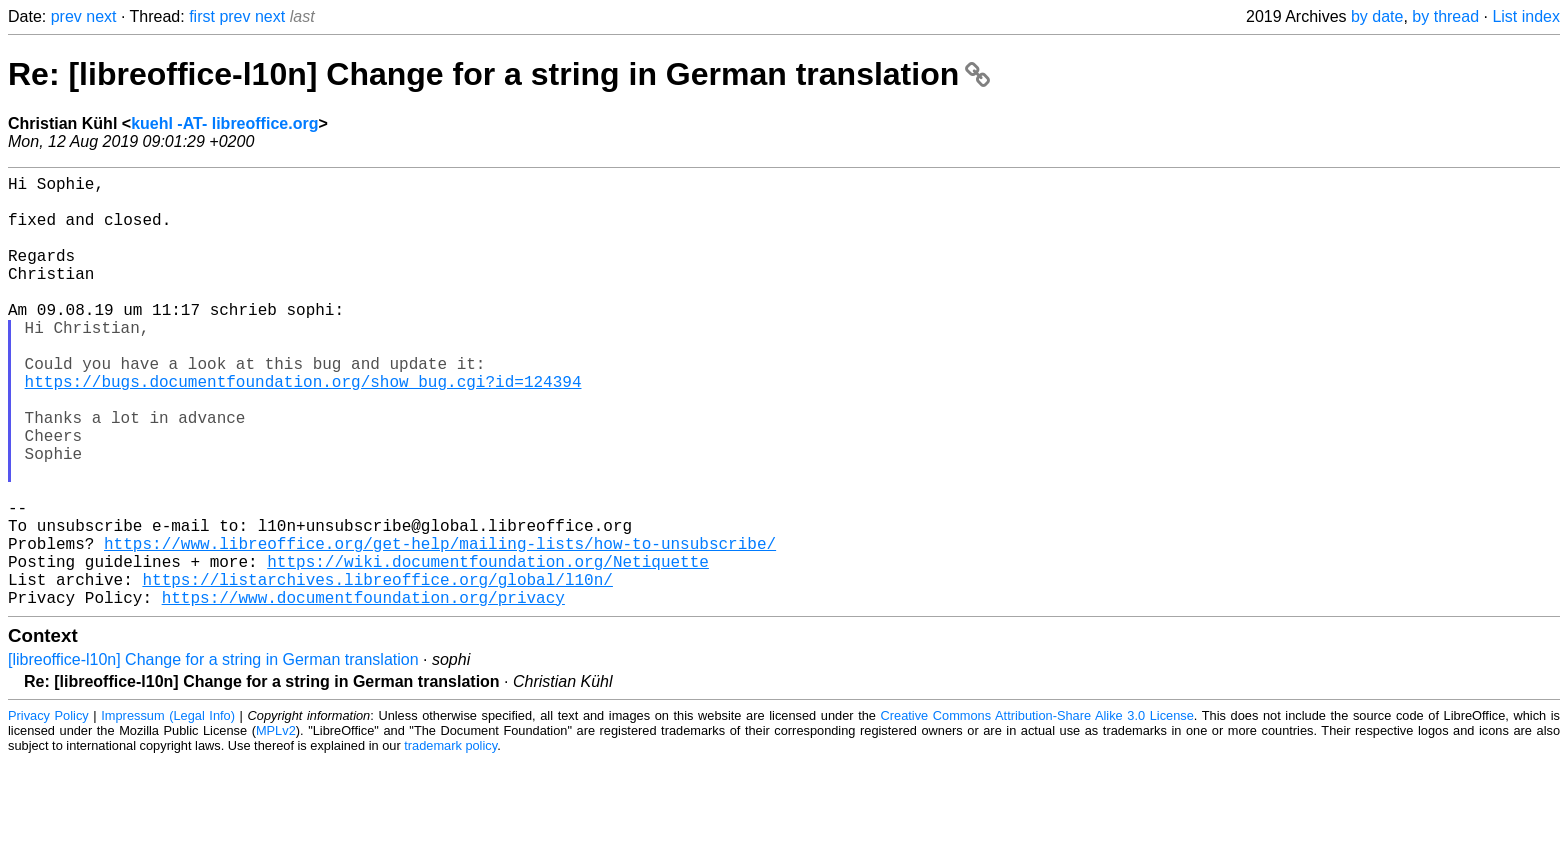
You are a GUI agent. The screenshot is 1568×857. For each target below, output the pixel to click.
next (101, 16)
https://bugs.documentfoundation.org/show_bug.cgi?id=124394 (303, 429)
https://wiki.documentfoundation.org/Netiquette (488, 649)
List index (1526, 16)
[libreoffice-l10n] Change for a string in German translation (213, 755)
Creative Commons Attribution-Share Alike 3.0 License (1037, 811)
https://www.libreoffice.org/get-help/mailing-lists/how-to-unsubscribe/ (440, 627)
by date (1377, 16)
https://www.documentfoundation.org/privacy (363, 693)
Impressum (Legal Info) (168, 811)
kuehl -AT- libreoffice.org (224, 123)
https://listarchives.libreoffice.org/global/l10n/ (377, 671)
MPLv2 (276, 826)
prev (66, 16)
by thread (1445, 16)
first (202, 16)
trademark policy (450, 841)
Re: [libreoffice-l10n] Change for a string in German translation (499, 74)
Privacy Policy (48, 811)
